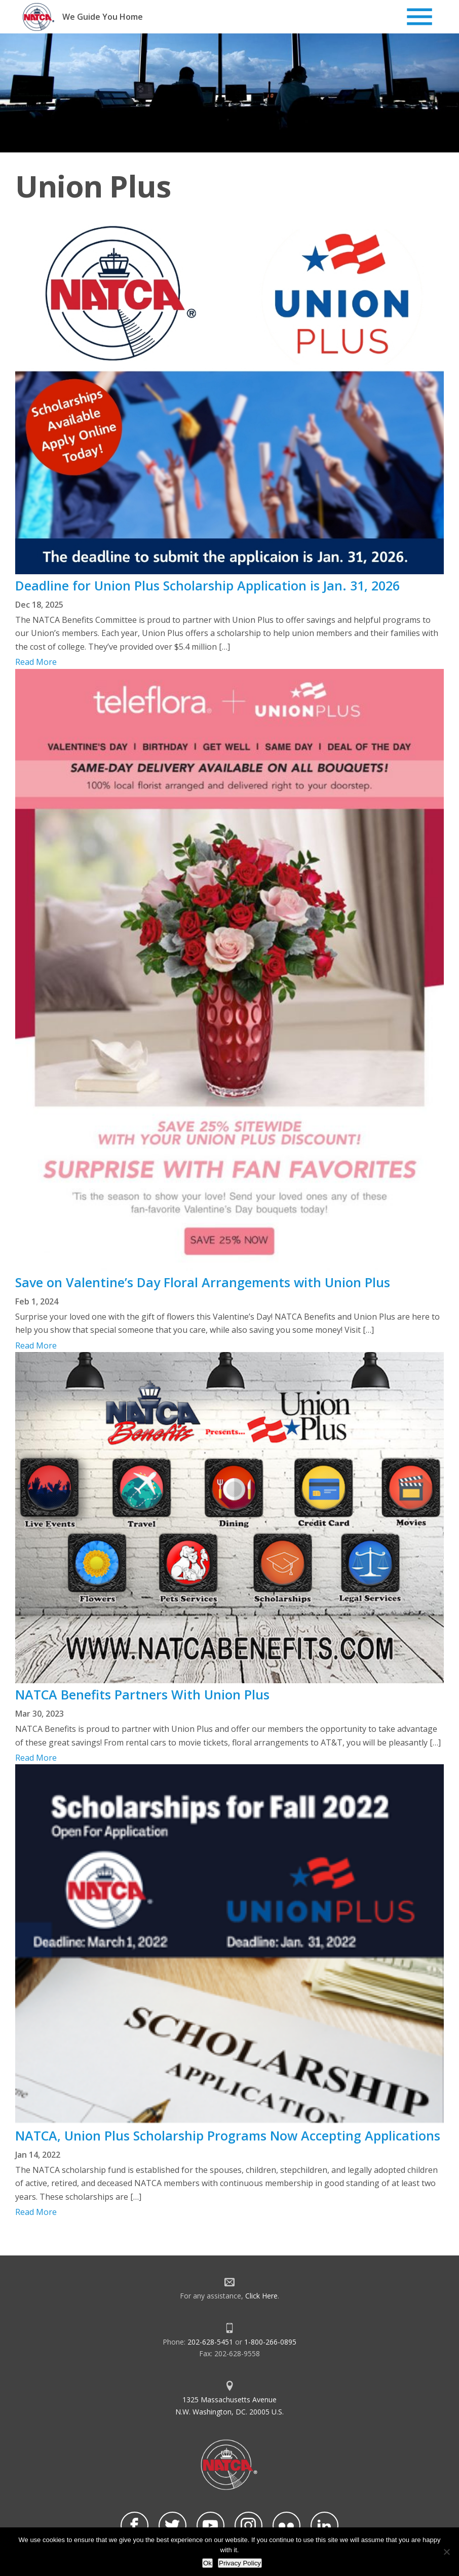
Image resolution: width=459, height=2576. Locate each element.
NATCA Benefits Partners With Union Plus (142, 1694)
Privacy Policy (240, 2563)
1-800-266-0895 (270, 2342)
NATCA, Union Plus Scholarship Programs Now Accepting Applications (227, 2135)
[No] (446, 2552)
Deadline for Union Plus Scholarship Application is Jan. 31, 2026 (207, 585)
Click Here (261, 2296)
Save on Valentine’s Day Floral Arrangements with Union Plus (202, 1282)
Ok (207, 2563)
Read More (36, 661)
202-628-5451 (210, 2342)
